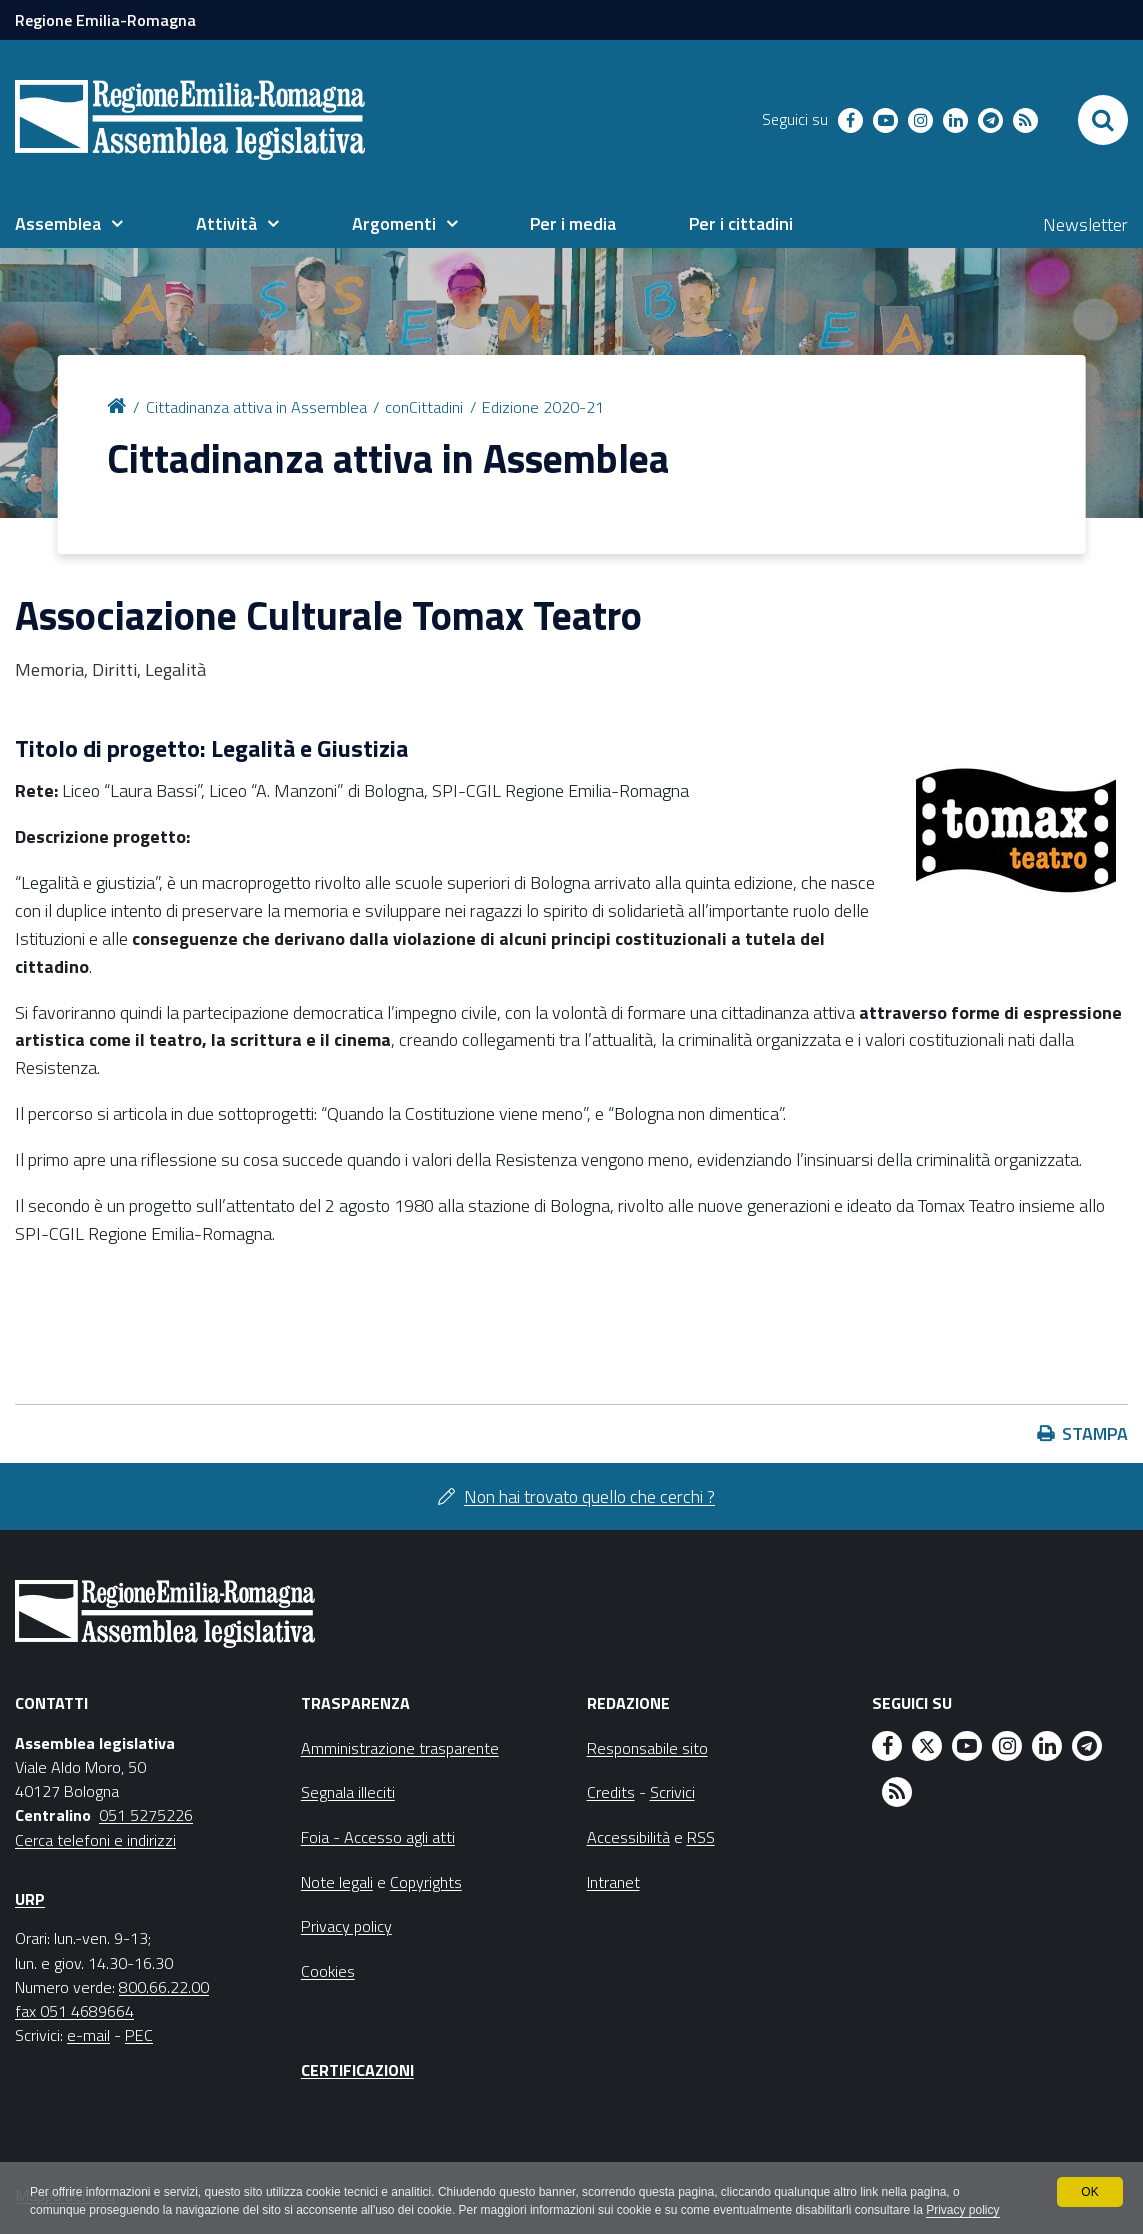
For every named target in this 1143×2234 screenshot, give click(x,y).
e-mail (88, 2035)
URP (30, 1899)
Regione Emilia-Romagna (105, 20)
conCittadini (424, 407)
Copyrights (426, 1882)
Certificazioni (357, 2070)
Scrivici (672, 1792)
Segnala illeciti (348, 1792)
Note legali (337, 1882)
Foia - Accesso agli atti (378, 1837)
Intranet (613, 1882)
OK (1089, 2192)
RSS (701, 1837)
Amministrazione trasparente (400, 1748)
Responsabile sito (647, 1748)
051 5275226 (146, 1815)
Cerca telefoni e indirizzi (95, 1840)
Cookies (328, 1971)
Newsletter (1085, 224)
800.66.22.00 (164, 1987)
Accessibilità (628, 1837)
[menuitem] (69, 224)
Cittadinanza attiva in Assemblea (256, 407)
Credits (611, 1792)
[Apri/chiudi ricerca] (1103, 120)
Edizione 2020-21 (543, 407)
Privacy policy (962, 2210)
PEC (139, 2035)
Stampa (1095, 1433)
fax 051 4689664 (74, 2011)
